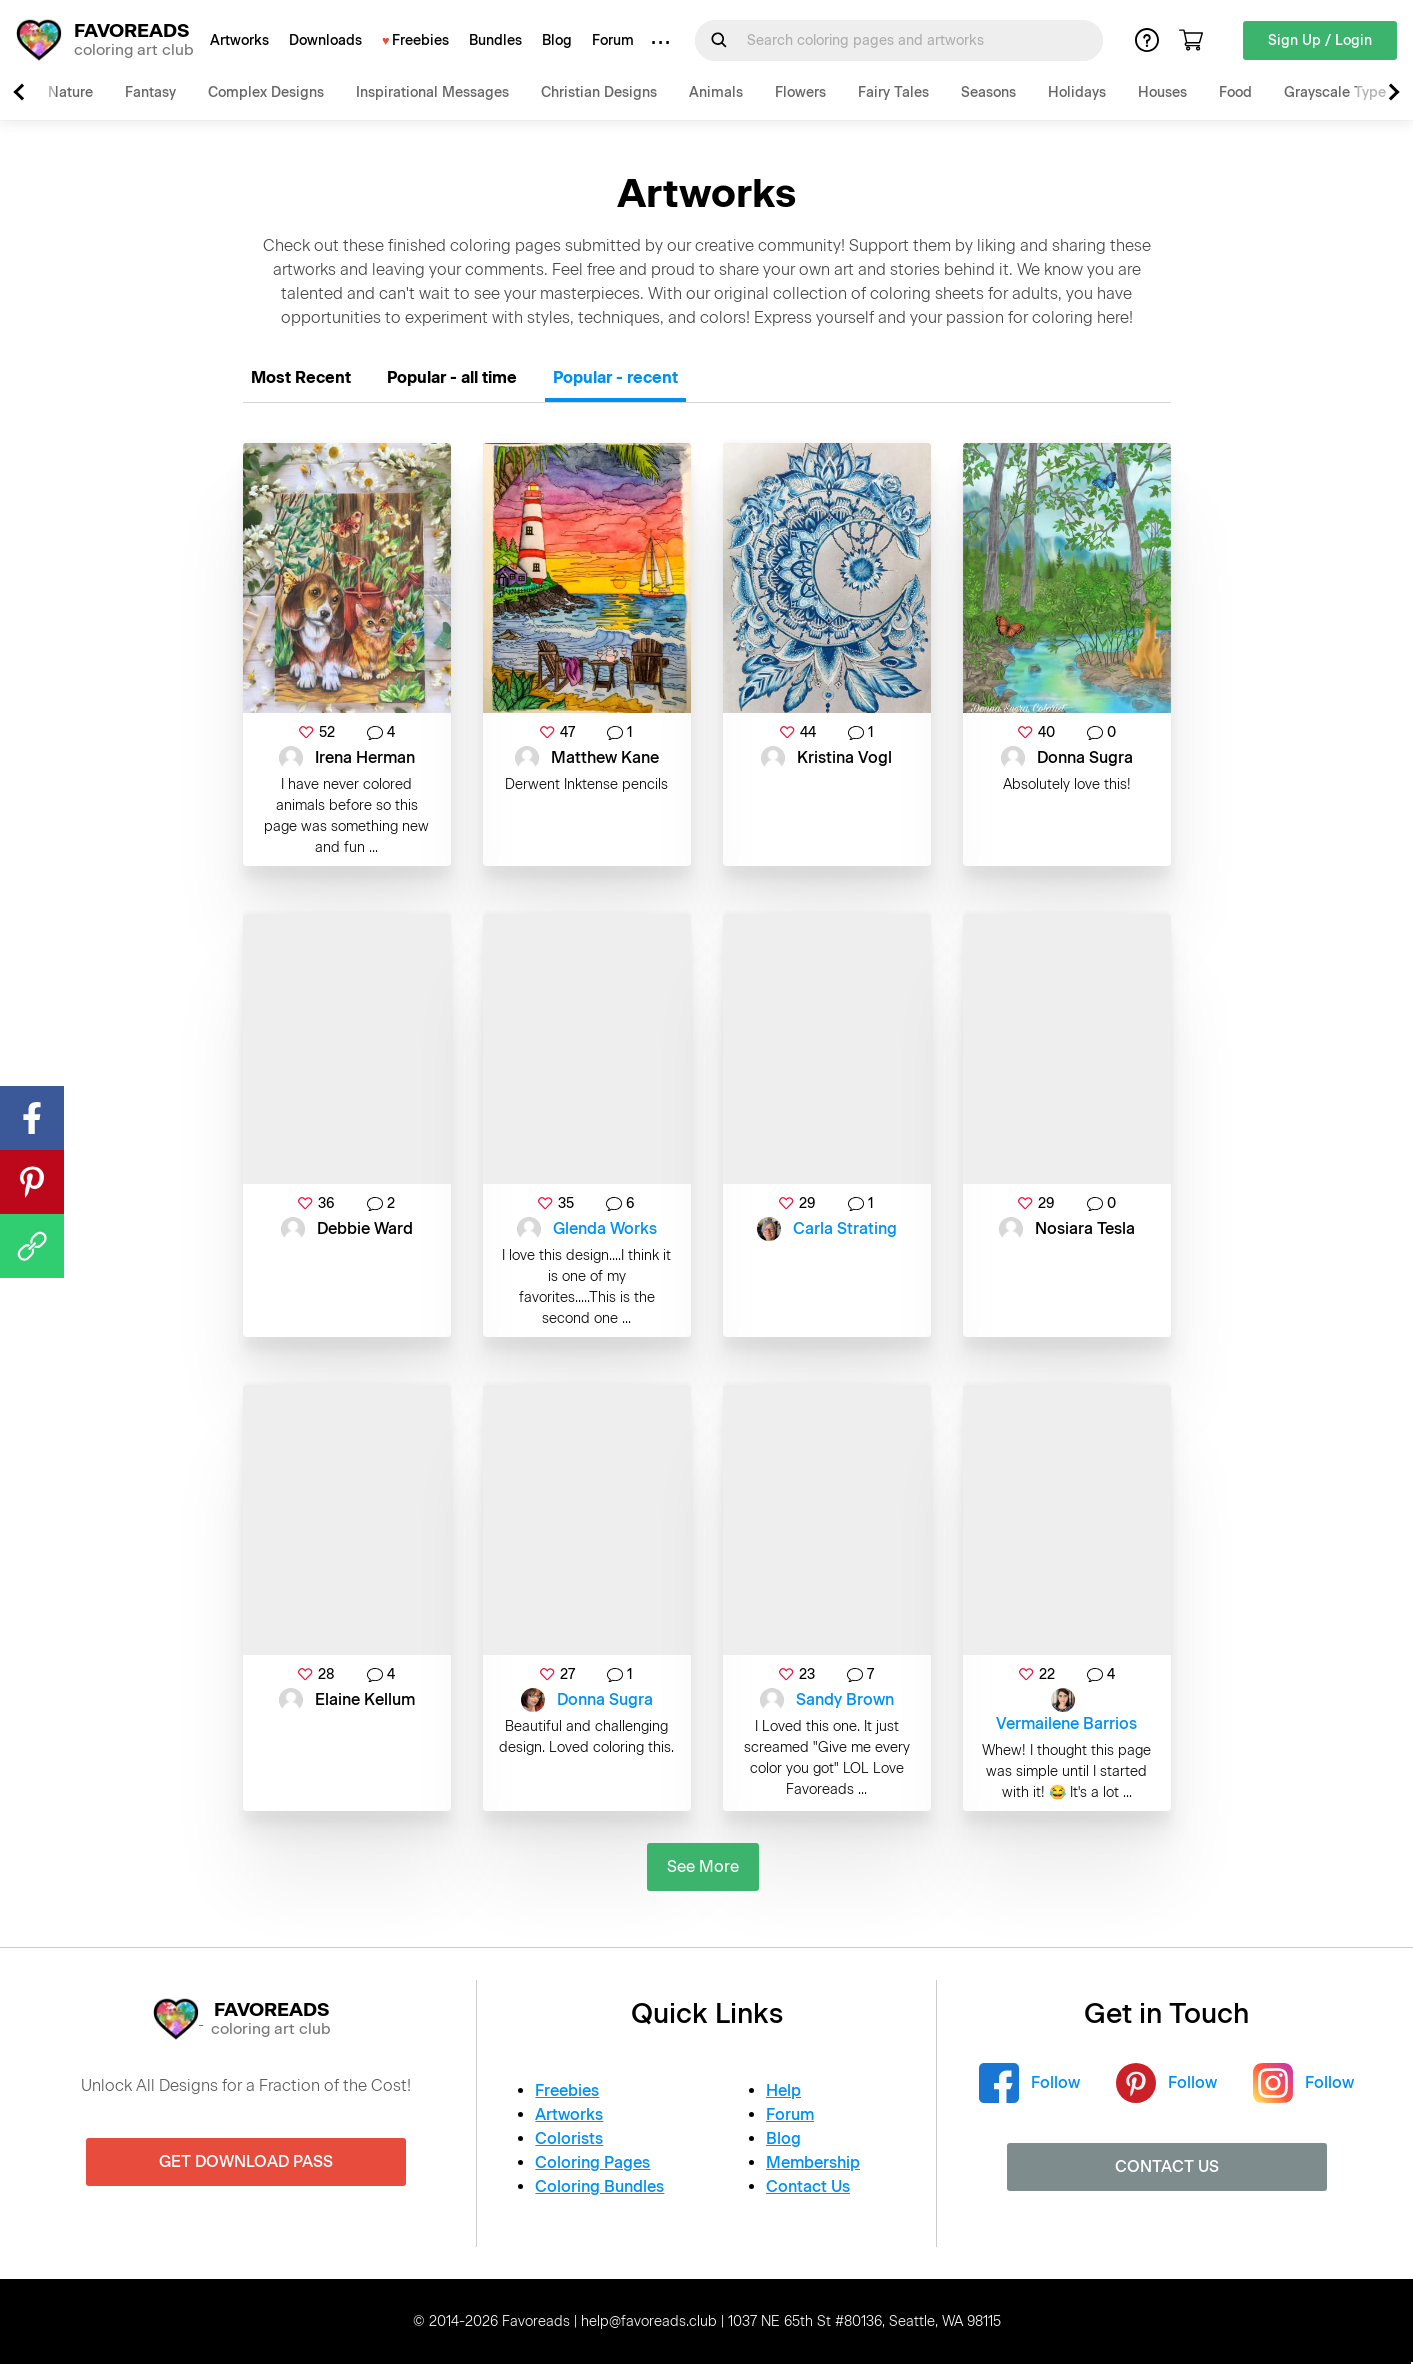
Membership (813, 2162)
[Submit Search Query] (719, 40)
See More (703, 1866)
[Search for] (911, 40)
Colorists (569, 2138)
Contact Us (808, 2186)
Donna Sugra (605, 1699)
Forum (613, 40)
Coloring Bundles (599, 2186)
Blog (557, 40)
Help (783, 2090)
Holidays (1077, 92)
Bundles (495, 40)
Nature (70, 92)
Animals (716, 92)
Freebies (420, 40)
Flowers (800, 92)
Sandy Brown (845, 1699)
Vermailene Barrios (1066, 1723)
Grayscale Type (1335, 92)
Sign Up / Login (1320, 40)
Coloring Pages (592, 2162)
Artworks (239, 40)
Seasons (988, 92)
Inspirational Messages (432, 92)
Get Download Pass (246, 2161)
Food (1235, 92)
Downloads (325, 40)
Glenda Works (605, 1228)
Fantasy (150, 92)
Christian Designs (599, 92)
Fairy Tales (893, 92)
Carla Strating (845, 1228)
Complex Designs (266, 92)
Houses (1162, 92)
